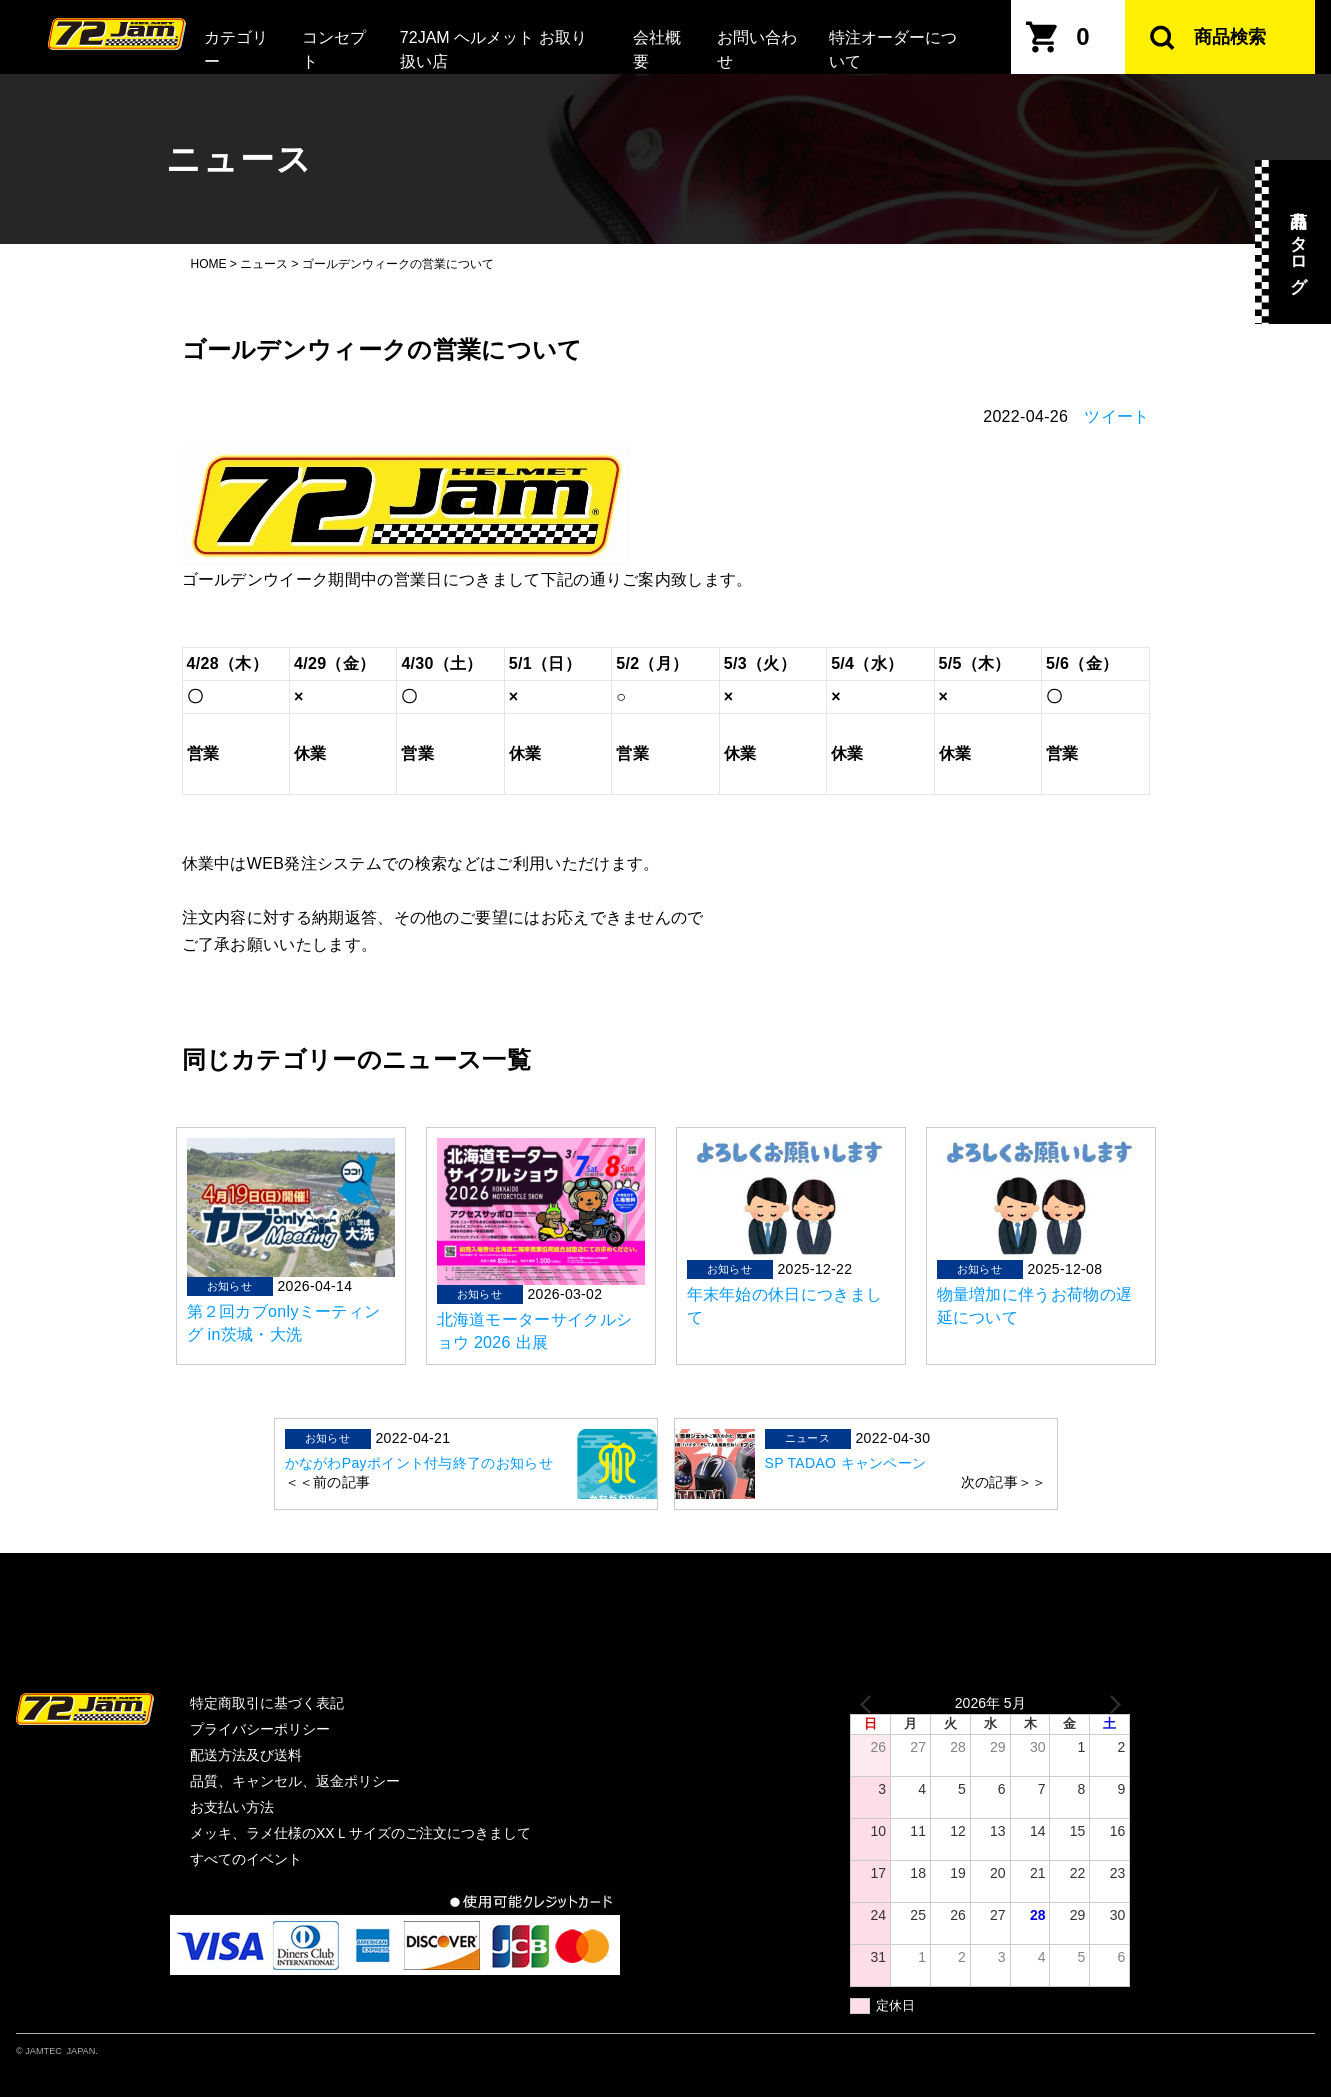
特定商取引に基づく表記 (267, 1703)
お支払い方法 (232, 1807)
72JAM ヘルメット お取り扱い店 (493, 49)
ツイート (1116, 416)
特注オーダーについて (893, 49)
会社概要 (657, 49)
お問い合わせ (757, 49)
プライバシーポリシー (260, 1729)
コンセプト (334, 49)
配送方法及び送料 (246, 1755)
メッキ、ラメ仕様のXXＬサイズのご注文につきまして (360, 1833)
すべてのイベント (246, 1859)
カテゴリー (236, 49)
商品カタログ (1298, 242)
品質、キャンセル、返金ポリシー (295, 1781)
